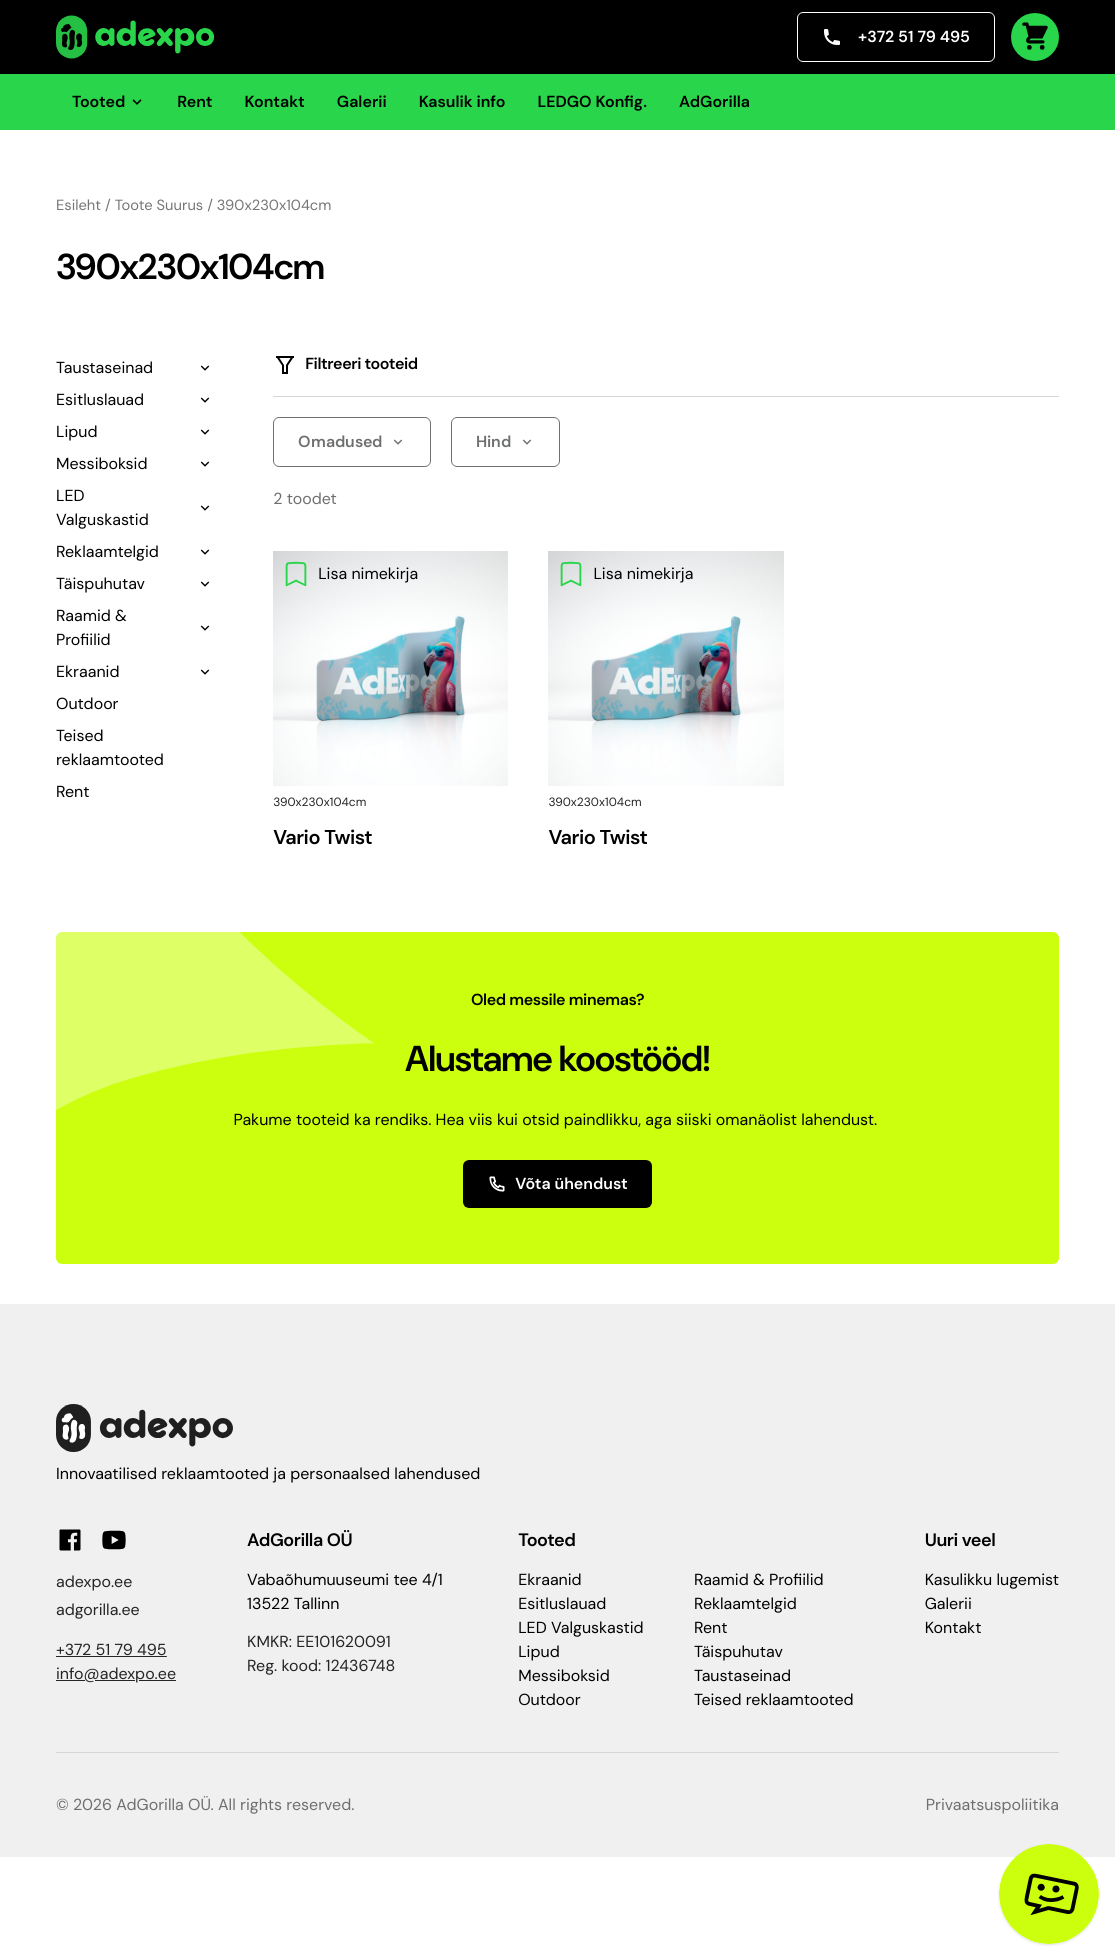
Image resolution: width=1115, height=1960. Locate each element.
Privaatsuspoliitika (992, 1804)
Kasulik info (462, 101)
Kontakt (275, 101)
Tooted (108, 101)
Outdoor (87, 703)
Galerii (362, 101)
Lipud (76, 431)
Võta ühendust (557, 1183)
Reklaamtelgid (107, 551)
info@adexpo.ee (116, 1673)
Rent (194, 101)
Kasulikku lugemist (992, 1579)
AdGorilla (714, 101)
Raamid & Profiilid (91, 627)
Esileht (78, 205)
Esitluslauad (100, 399)
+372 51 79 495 (896, 36)
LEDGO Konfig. (592, 101)
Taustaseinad (104, 367)
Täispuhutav (100, 583)
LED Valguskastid (102, 507)
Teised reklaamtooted (774, 1699)
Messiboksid (101, 463)
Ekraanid (87, 671)
